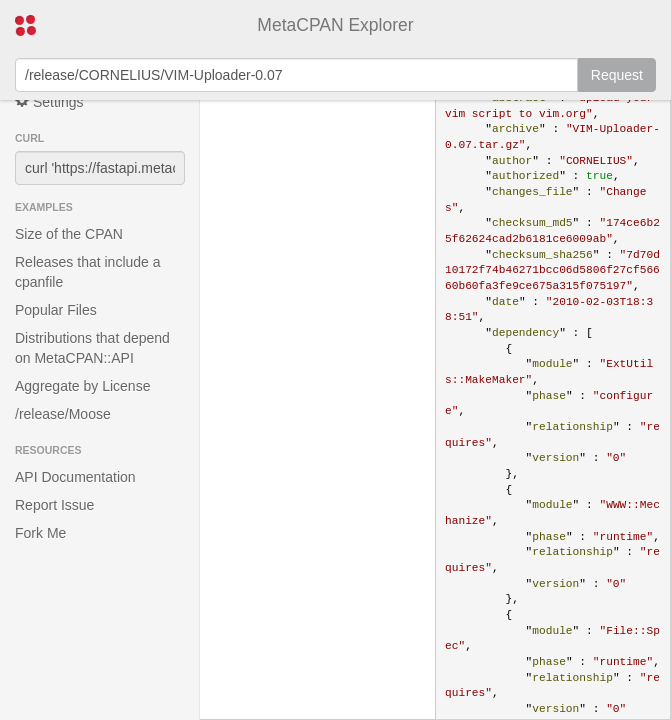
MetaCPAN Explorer (335, 25)
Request (617, 75)
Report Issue (54, 505)
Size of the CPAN (69, 234)
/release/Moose (63, 414)
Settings (49, 101)
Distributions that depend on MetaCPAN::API (92, 348)
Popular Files (56, 310)
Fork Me (40, 533)
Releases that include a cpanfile (88, 272)
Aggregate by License (82, 386)
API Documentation (75, 477)
